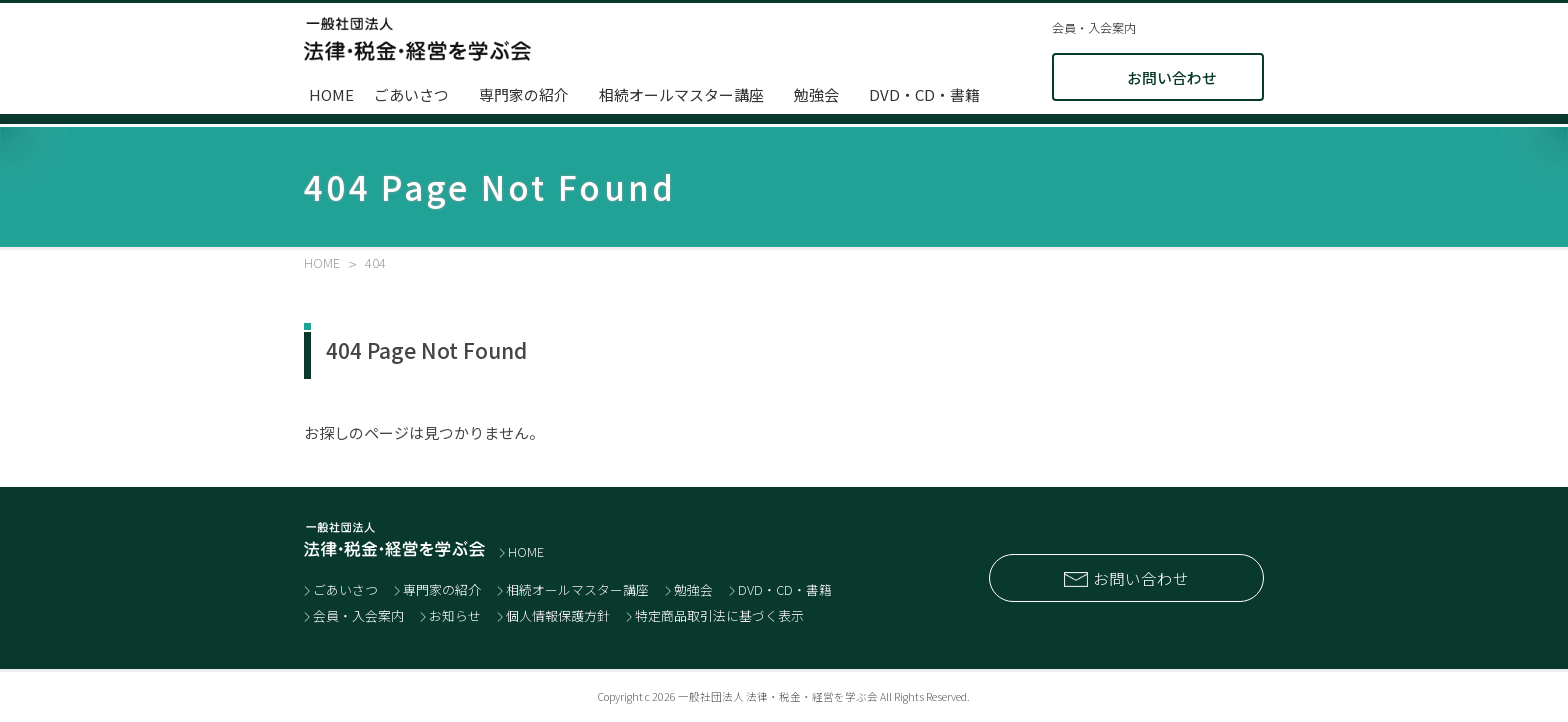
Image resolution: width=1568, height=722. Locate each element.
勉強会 (816, 94)
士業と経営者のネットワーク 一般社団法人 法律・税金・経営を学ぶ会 (417, 39)
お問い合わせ (1172, 77)
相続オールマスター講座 (681, 94)
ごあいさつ (411, 94)
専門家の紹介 (524, 94)
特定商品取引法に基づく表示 (719, 615)
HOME (331, 94)
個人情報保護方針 (558, 615)
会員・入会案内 (1094, 28)
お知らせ (455, 615)
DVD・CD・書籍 (924, 94)
